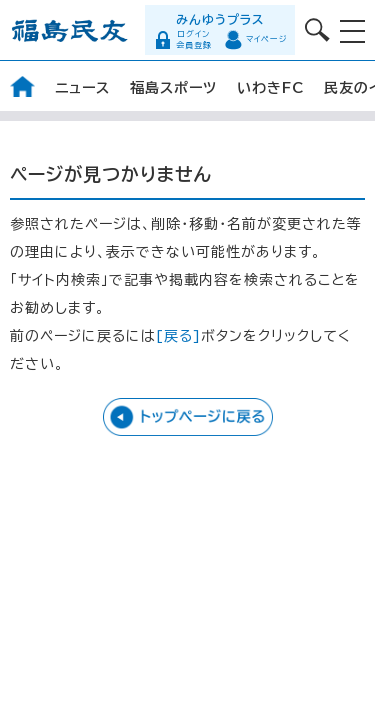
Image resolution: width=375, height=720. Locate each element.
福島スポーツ (173, 88)
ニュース (82, 88)
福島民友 (70, 30)
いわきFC (270, 88)
